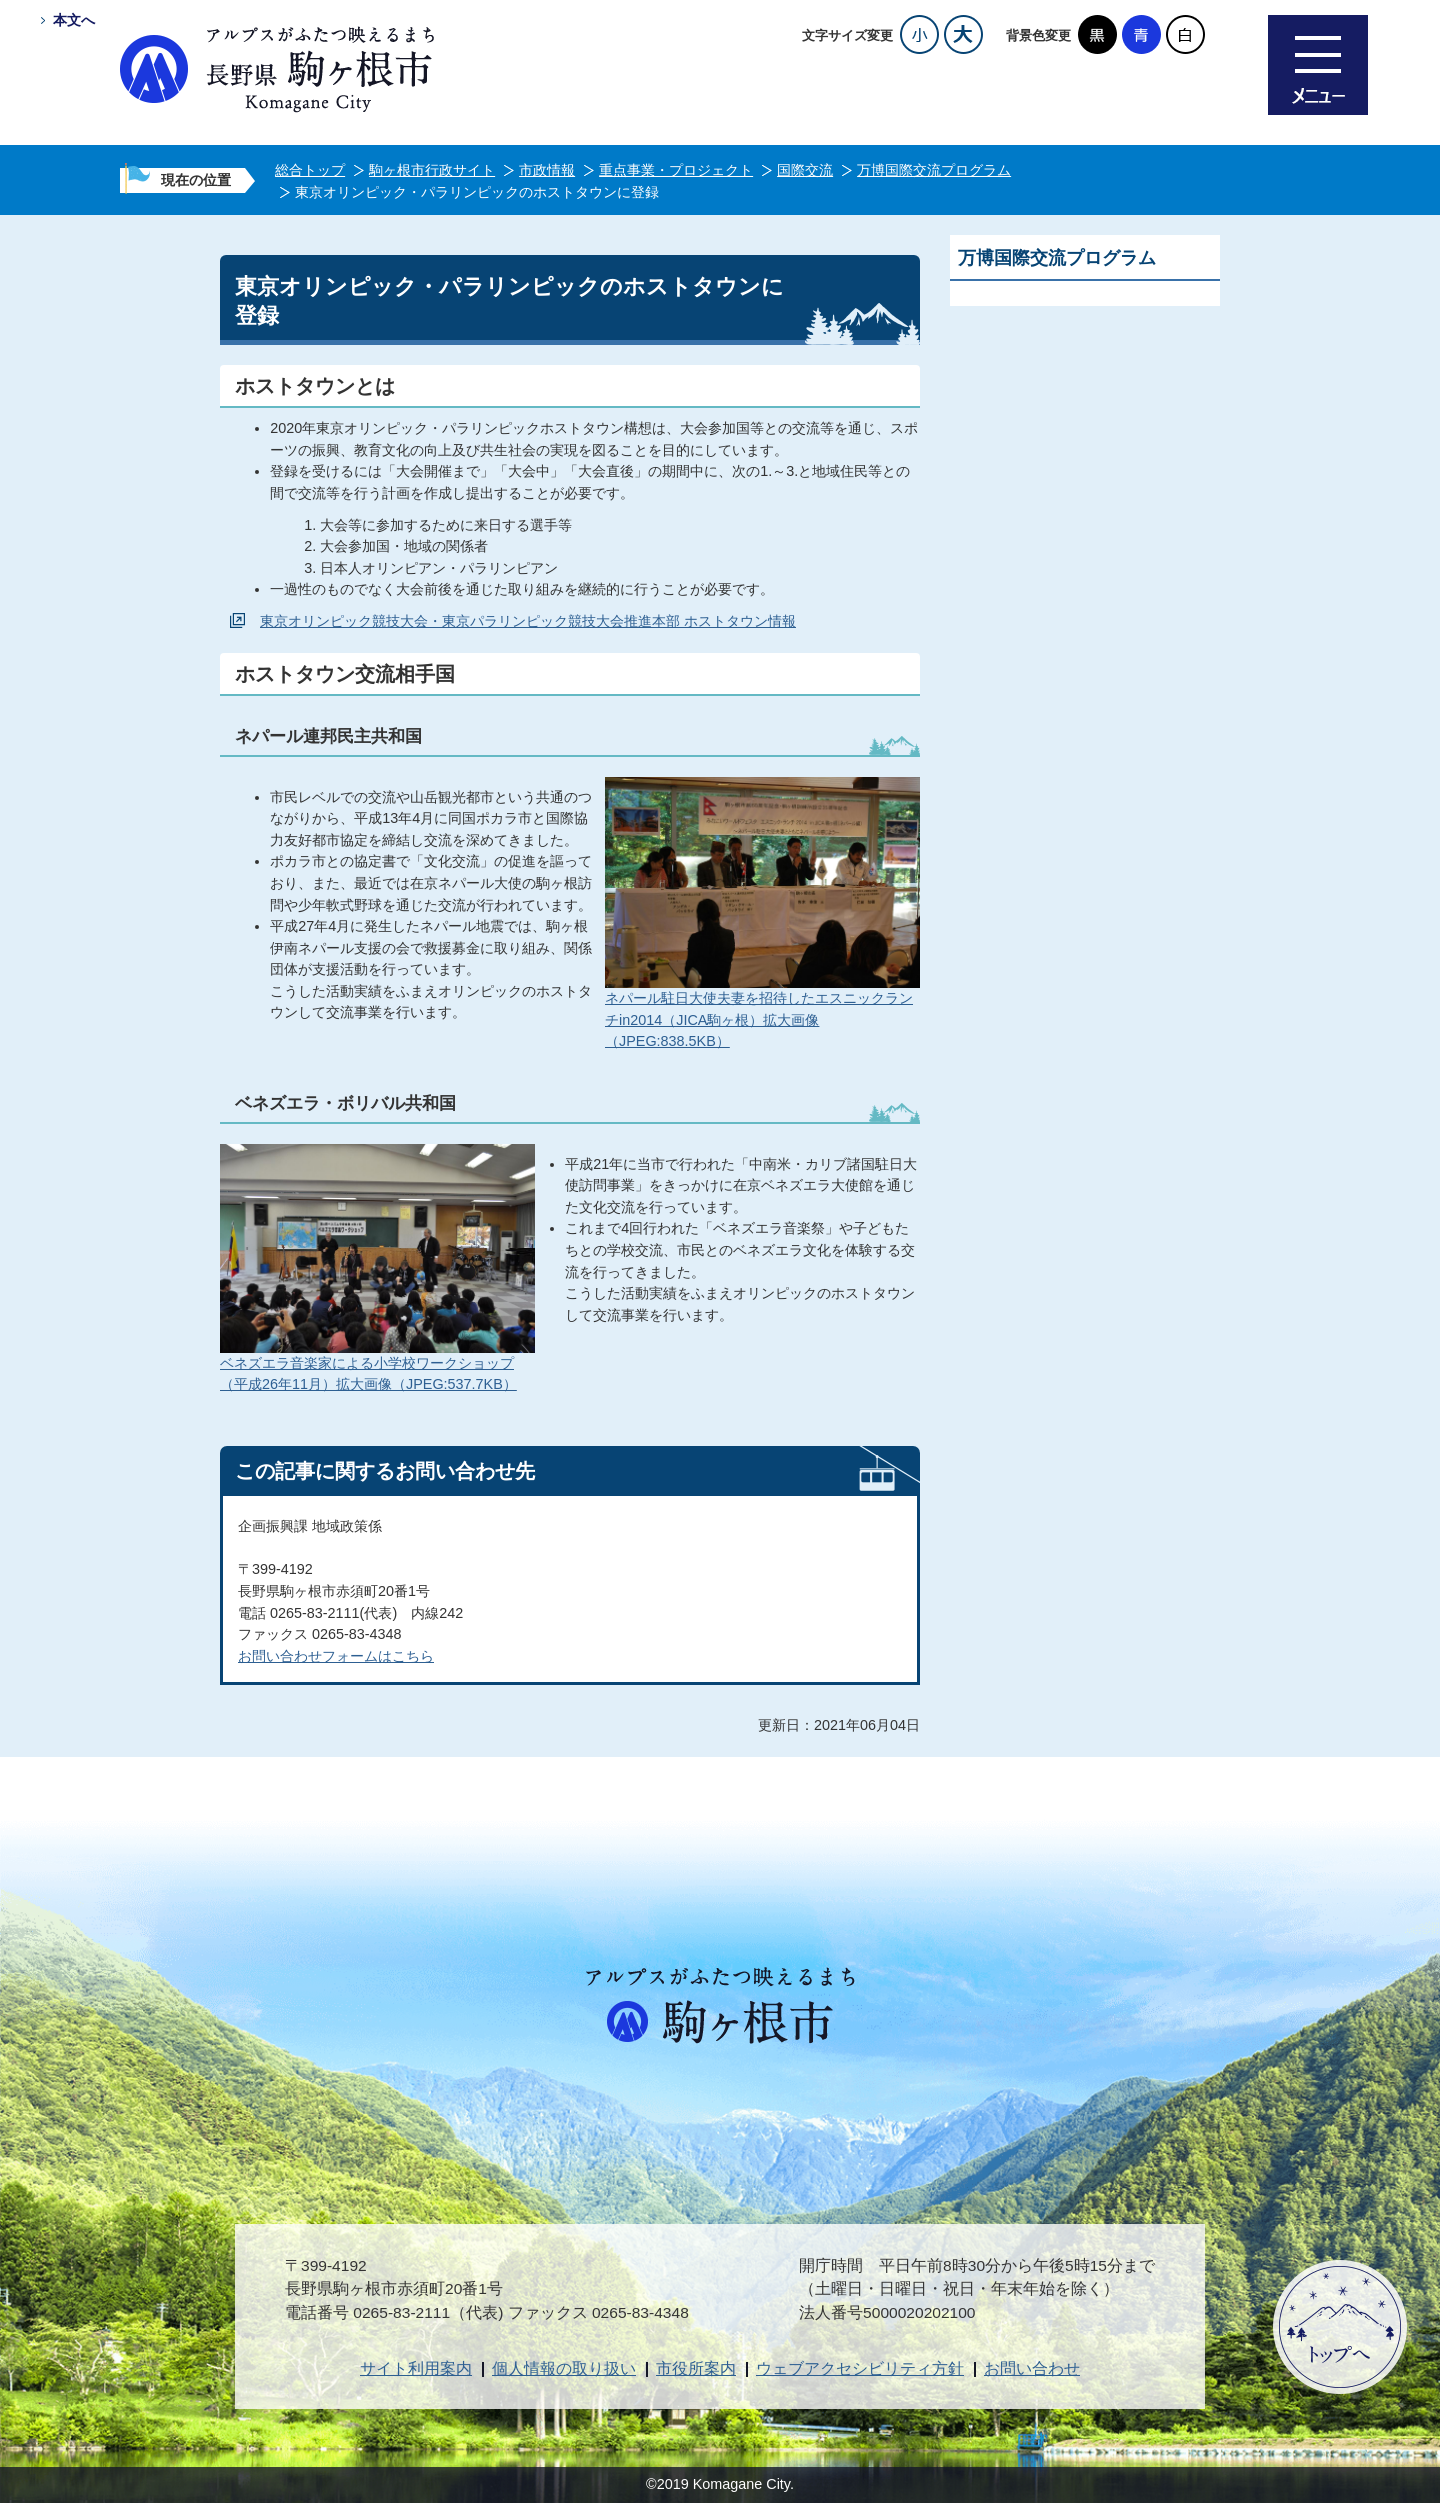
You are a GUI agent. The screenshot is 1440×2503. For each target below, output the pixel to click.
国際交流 (805, 170)
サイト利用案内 (416, 2368)
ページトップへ (1340, 2327)
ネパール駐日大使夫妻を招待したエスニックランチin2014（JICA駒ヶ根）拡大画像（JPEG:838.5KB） (759, 1019)
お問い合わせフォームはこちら (336, 1656)
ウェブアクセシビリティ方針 (860, 2368)
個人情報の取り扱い (564, 2368)
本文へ (74, 20)
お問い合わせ (1032, 2368)
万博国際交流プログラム (934, 170)
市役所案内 (696, 2368)
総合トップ (310, 170)
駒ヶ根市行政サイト (432, 170)
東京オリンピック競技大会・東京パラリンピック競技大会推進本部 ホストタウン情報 (528, 621)
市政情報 (547, 170)
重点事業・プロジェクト (676, 170)
